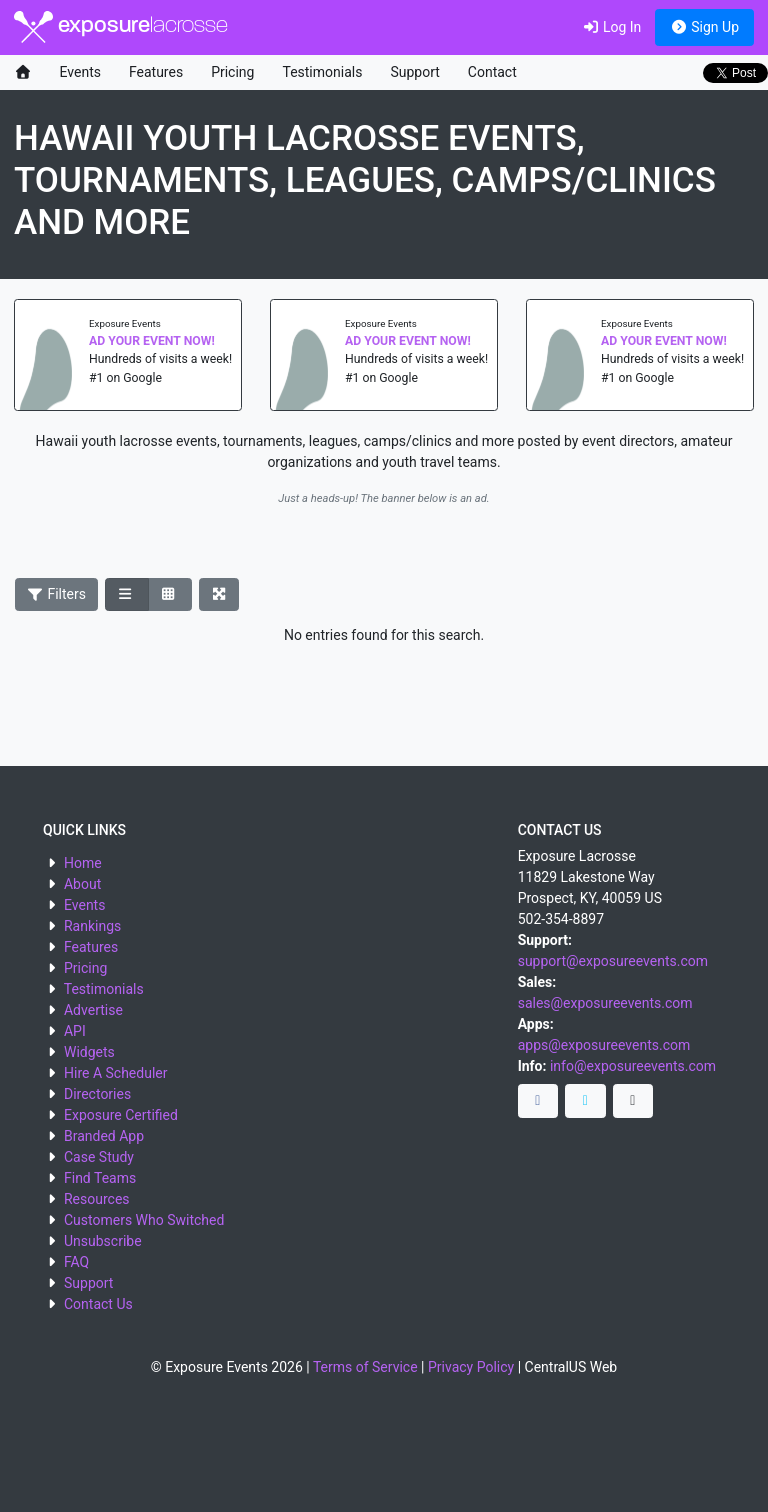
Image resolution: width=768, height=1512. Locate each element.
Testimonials (322, 72)
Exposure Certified (121, 1115)
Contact (492, 72)
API (75, 1031)
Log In (611, 27)
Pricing (232, 72)
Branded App (104, 1136)
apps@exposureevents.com (604, 1045)
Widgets (89, 1052)
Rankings (92, 926)
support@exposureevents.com (613, 961)
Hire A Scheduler (115, 1073)
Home (83, 863)
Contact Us (98, 1304)
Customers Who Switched (144, 1220)
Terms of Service (365, 1367)
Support (414, 72)
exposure (121, 27)
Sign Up (704, 27)
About (82, 884)
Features (156, 72)
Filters (57, 594)
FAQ (76, 1262)
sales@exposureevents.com (605, 1003)
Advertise (93, 1010)
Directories (97, 1094)
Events (80, 72)
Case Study (99, 1157)
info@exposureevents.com (633, 1066)
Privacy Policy (471, 1367)
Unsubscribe (103, 1241)
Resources (97, 1199)
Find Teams (100, 1178)
